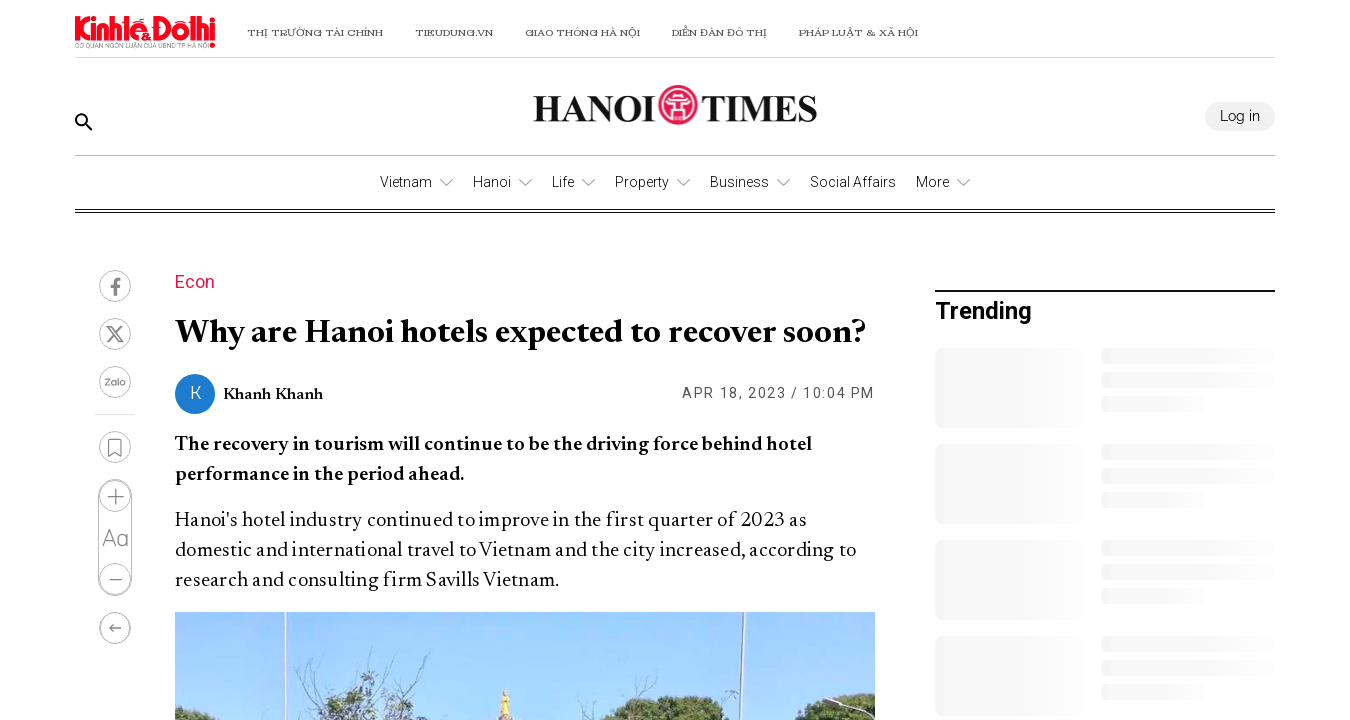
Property (642, 182)
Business (739, 182)
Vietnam (406, 182)
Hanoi (492, 182)
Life (563, 182)
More (932, 182)
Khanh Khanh (273, 395)
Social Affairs (853, 182)
